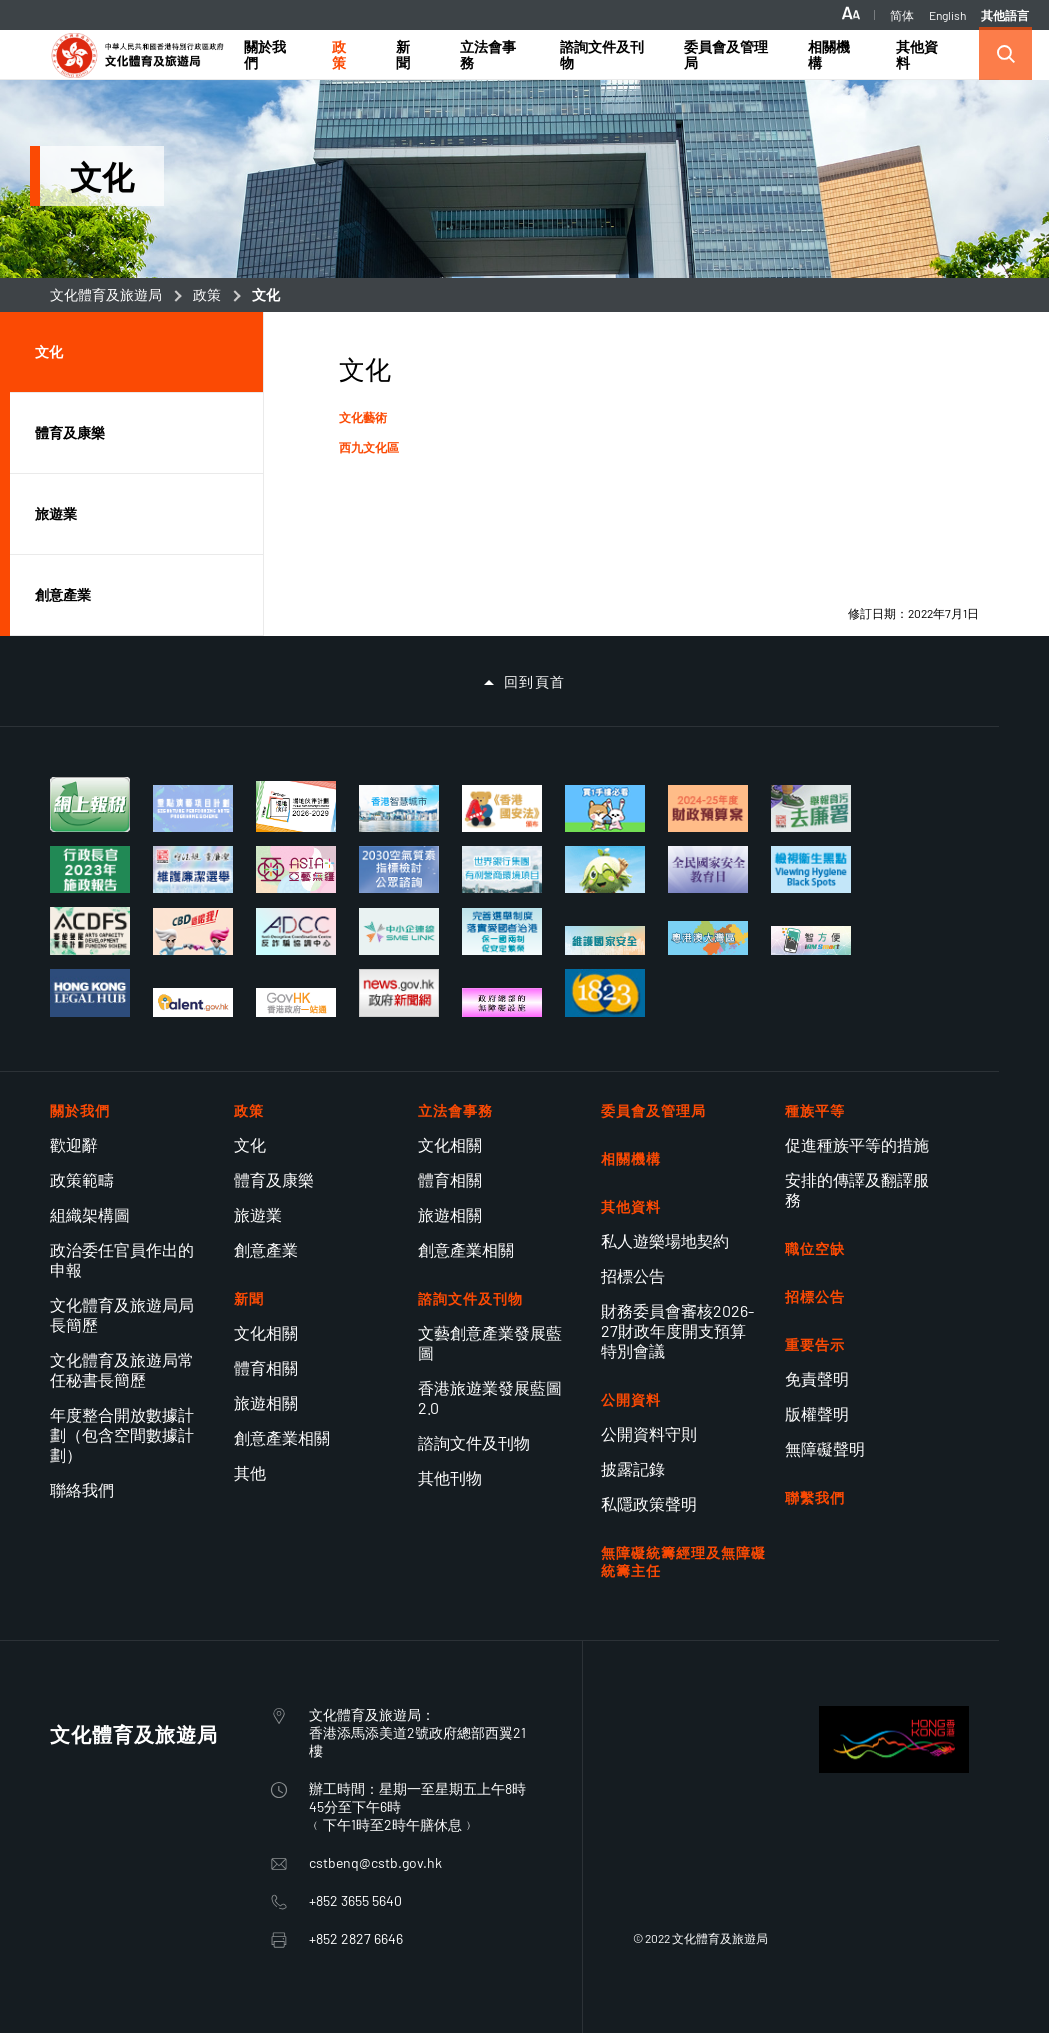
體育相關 (266, 1367)
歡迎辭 (74, 1144)
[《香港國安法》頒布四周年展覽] (502, 808)
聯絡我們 (82, 1489)
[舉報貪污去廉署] (811, 808)
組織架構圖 (90, 1214)
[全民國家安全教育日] (708, 869)
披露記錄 (633, 1468)
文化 (250, 1144)
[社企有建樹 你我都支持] (605, 869)
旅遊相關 (266, 1402)
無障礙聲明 (825, 1448)
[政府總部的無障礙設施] (502, 1002)
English (947, 15)
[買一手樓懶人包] (605, 808)
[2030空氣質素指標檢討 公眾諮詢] (399, 869)
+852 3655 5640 (355, 1900)
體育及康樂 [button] (70, 432)
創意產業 (266, 1249)
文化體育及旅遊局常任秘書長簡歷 (122, 1369)
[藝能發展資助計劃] (90, 930)
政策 (207, 294)
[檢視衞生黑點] (811, 869)
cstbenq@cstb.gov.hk (375, 1862)
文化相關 (266, 1332)
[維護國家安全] (605, 940)
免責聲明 (817, 1378)
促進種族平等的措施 (857, 1144)
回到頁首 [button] (535, 682)
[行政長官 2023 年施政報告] (90, 869)
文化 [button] (49, 351)
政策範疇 (82, 1179)
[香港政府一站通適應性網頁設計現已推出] (296, 1002)
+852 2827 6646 (356, 1938)
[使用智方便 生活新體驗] (811, 940)
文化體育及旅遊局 (106, 294)
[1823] (605, 993)
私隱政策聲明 (649, 1503)
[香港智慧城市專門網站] (399, 808)
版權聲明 (817, 1413)
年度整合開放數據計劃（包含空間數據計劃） (122, 1434)
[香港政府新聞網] (399, 993)
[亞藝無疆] (296, 869)
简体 (902, 15)
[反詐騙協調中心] (296, 931)
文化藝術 (363, 417)
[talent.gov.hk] (193, 1002)
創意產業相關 (282, 1437)
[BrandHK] (894, 1766)
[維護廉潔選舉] (193, 869)
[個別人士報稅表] (90, 805)
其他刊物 (450, 1477)
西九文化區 (369, 447)
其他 (250, 1472)
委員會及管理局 (653, 1110)
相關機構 (631, 1158)
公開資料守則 (649, 1433)
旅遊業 (258, 1214)
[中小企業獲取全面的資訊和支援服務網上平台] (399, 931)
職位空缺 (815, 1248)
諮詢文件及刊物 (474, 1442)
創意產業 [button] (63, 594)
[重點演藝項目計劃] (193, 808)
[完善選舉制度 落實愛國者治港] (502, 931)
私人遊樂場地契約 (665, 1240)
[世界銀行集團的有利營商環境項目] (502, 869)
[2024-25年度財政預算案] (708, 808)
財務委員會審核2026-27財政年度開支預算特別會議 (677, 1330)
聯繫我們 (815, 1497)
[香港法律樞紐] (90, 993)
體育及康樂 (274, 1179)
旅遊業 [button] (56, 513)
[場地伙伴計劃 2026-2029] (296, 807)
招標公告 (633, 1275)
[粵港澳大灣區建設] (708, 937)
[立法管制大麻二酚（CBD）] (193, 931)
